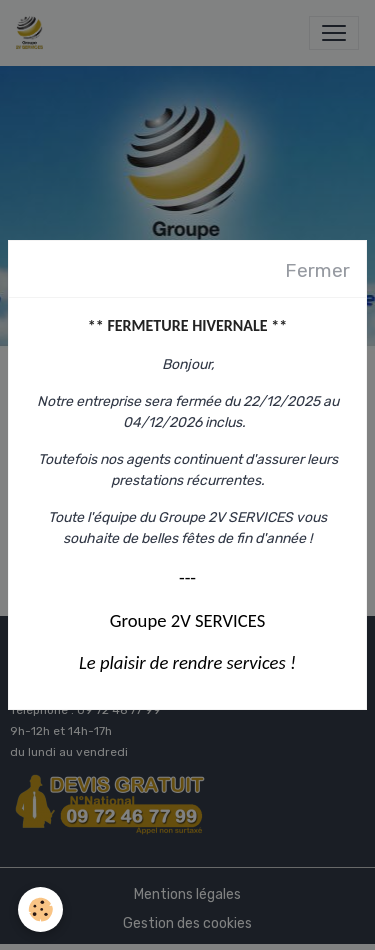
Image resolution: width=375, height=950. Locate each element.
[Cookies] (40, 909)
